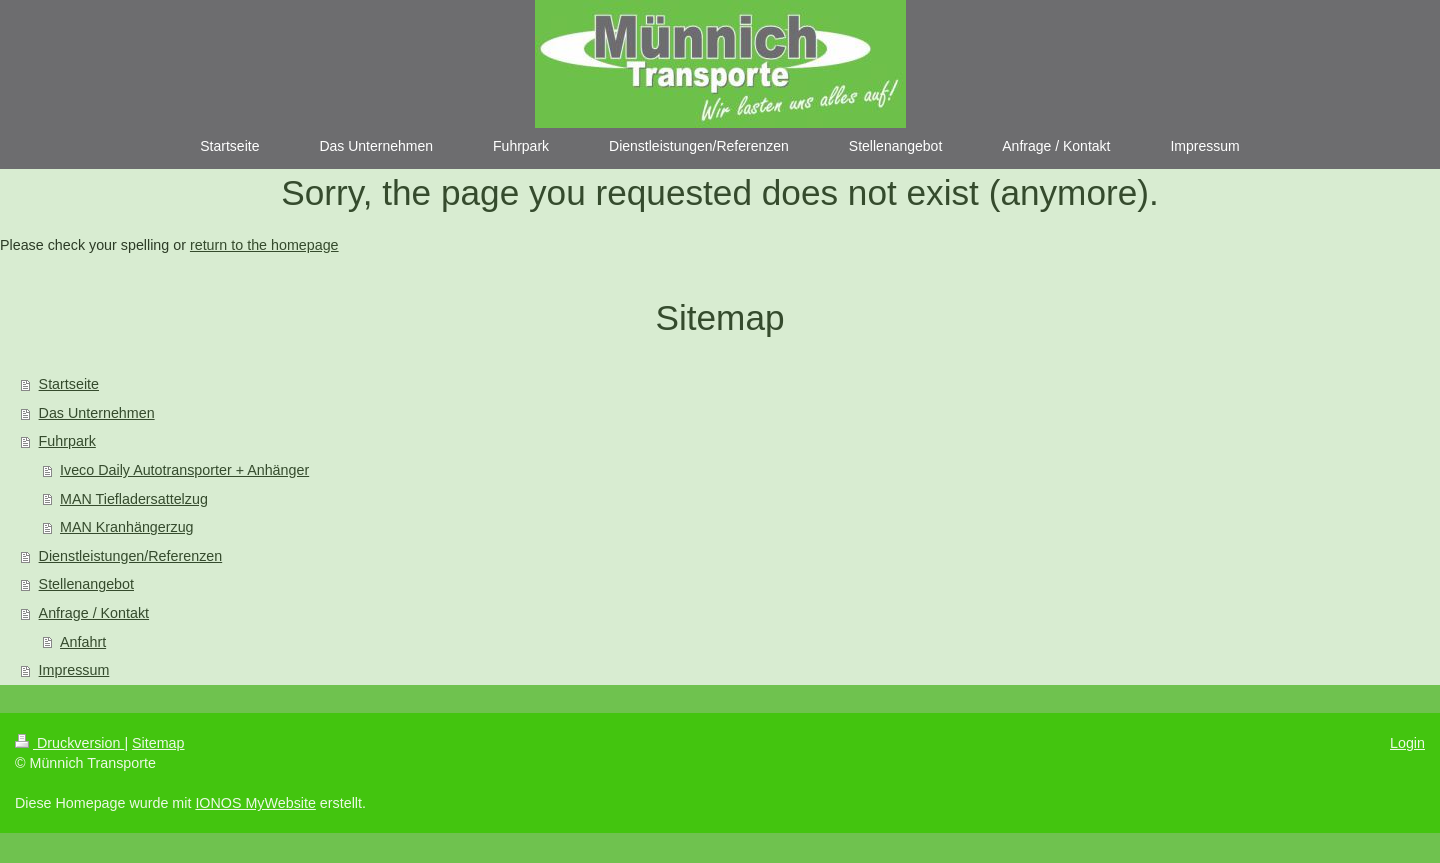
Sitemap (158, 743)
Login (1407, 743)
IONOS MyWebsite (255, 803)
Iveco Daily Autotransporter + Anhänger (184, 470)
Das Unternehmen (97, 413)
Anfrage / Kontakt (94, 613)
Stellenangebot (86, 584)
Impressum (74, 670)
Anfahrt (83, 642)
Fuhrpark (67, 441)
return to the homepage (264, 245)
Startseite (69, 384)
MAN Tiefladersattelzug (134, 499)
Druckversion (69, 743)
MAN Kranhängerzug (127, 527)
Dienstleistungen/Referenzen (131, 556)
